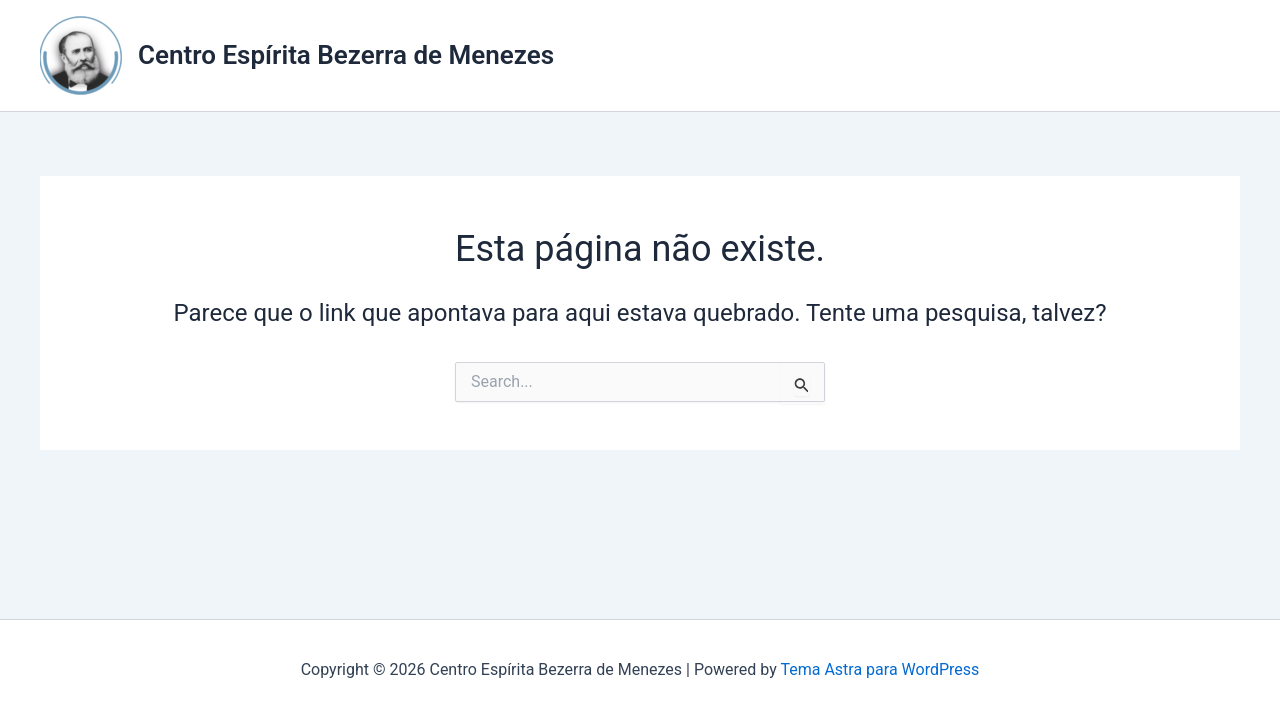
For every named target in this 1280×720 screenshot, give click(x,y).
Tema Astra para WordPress (879, 669)
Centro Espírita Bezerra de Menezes (346, 55)
